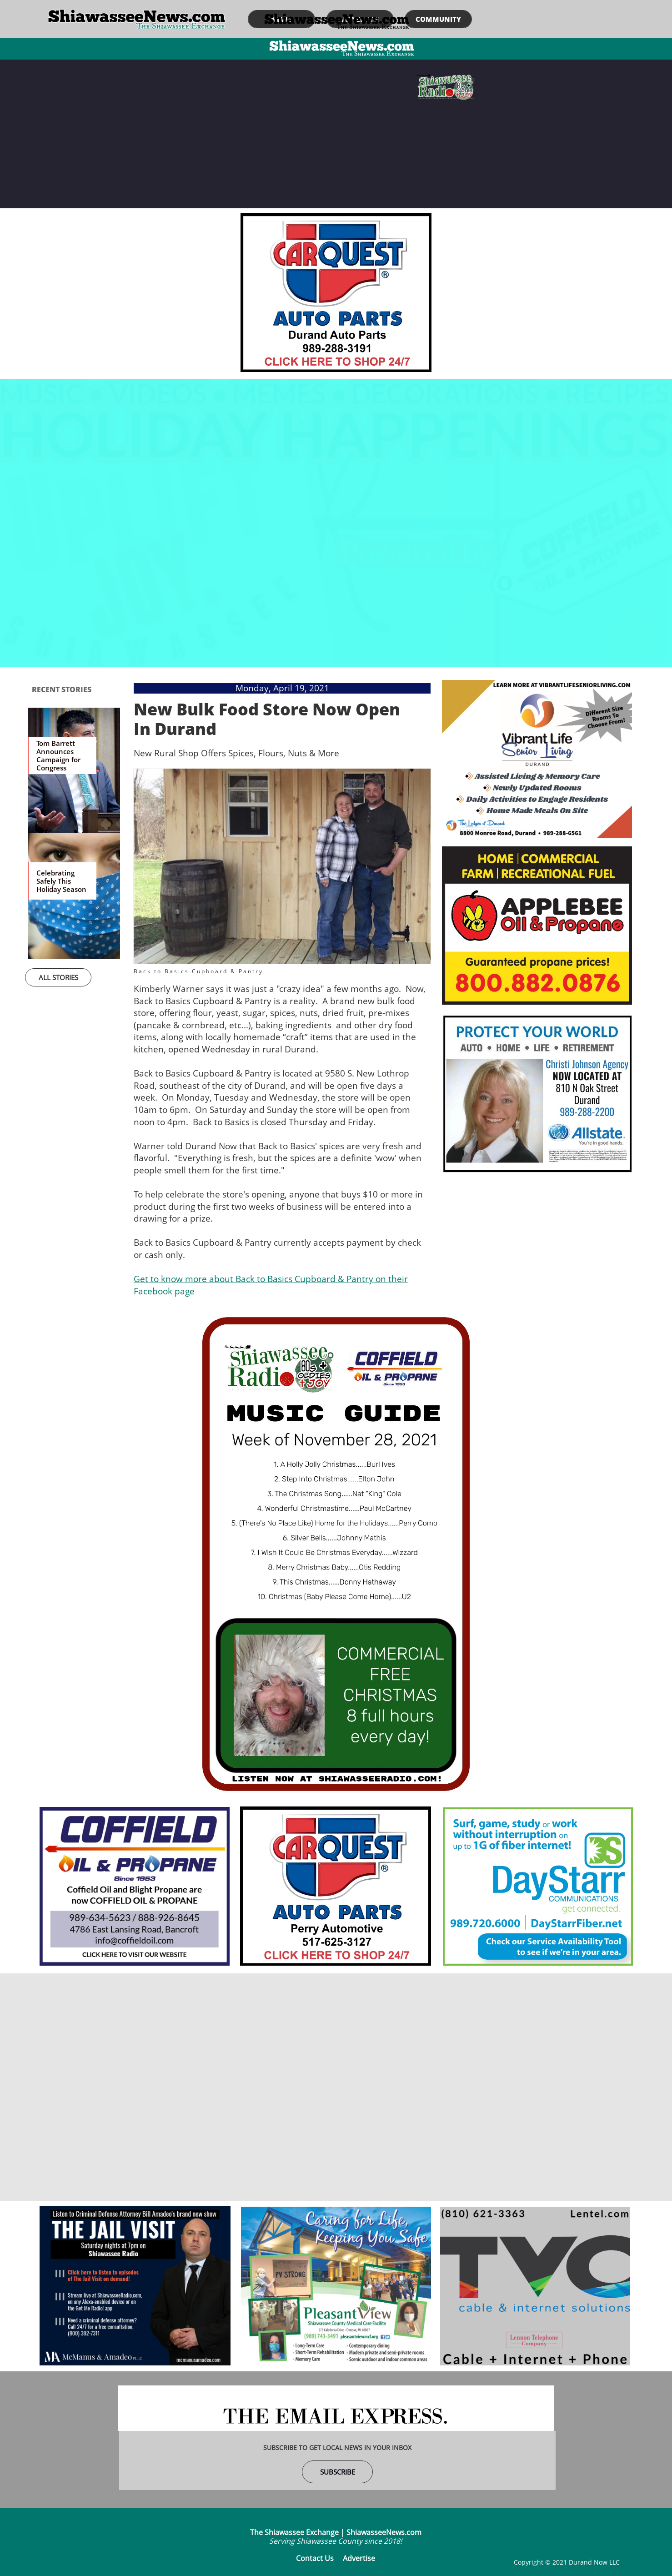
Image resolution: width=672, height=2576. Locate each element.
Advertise (359, 2558)
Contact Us (315, 2558)
